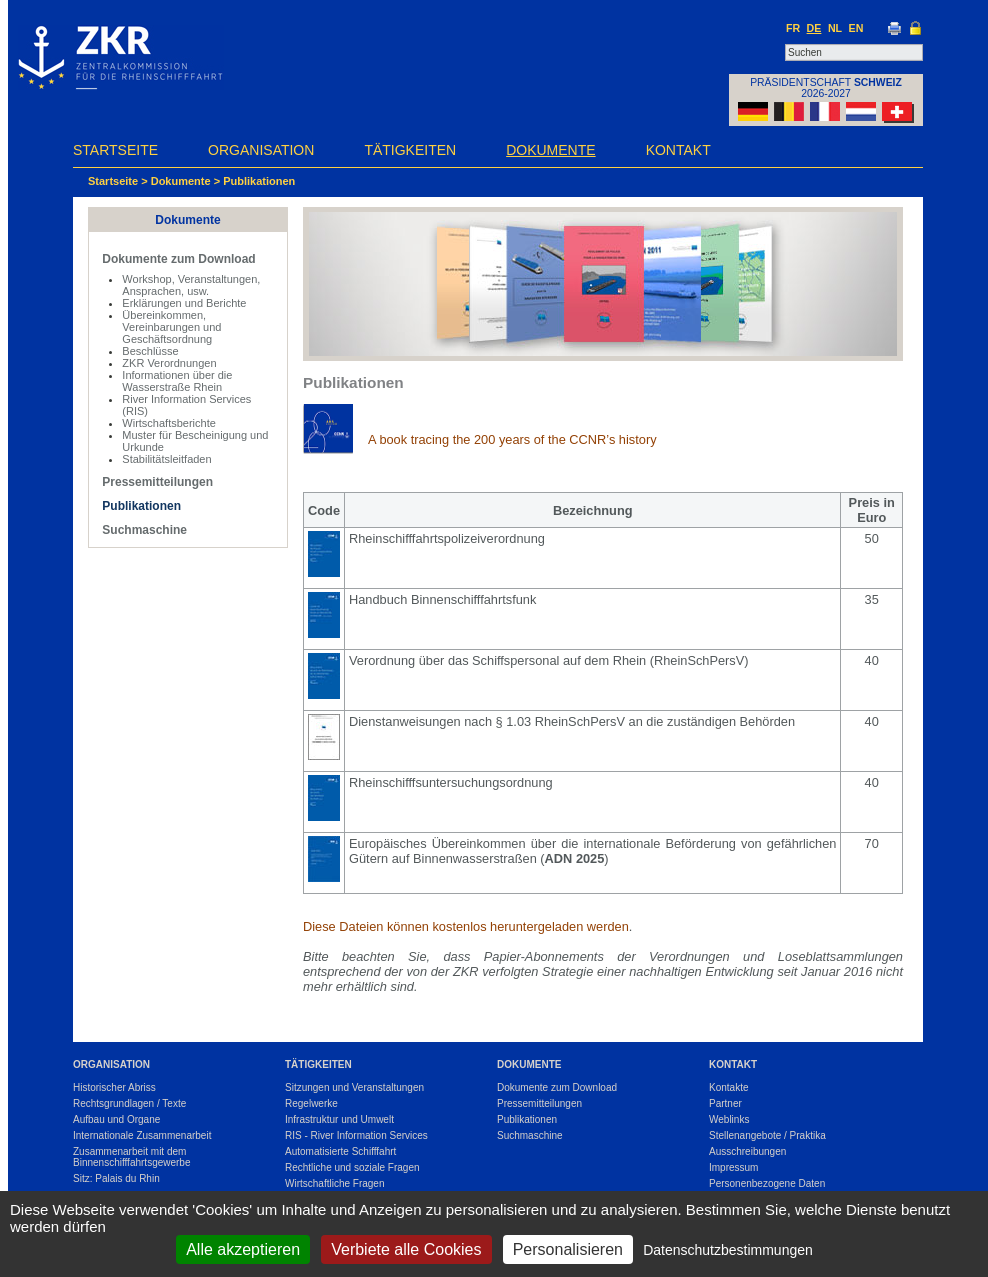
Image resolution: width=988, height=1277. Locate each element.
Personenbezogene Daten (767, 1183)
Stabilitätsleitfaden (166, 459)
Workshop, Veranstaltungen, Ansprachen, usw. (191, 285)
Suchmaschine (144, 530)
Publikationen (259, 181)
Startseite (115, 150)
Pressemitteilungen (157, 482)
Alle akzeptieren (243, 1249)
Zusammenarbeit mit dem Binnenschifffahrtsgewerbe (132, 1157)
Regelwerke (311, 1103)
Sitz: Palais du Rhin (116, 1178)
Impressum (733, 1167)
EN (856, 28)
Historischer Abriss (114, 1087)
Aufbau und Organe (116, 1119)
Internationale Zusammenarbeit (142, 1135)
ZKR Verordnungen (169, 363)
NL (835, 28)
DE (814, 28)
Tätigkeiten (410, 150)
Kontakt (678, 150)
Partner (725, 1103)
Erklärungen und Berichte (184, 303)
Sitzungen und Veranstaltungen (354, 1087)
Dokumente (550, 150)
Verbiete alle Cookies (406, 1249)
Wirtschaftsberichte (169, 423)
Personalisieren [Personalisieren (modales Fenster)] (568, 1249)
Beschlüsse (150, 351)
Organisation (261, 150)
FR (793, 28)
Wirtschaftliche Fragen (334, 1183)
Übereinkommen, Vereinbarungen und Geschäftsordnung (171, 327)
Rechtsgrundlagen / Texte (129, 1103)
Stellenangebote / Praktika (767, 1135)
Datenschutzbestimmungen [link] (728, 1250)
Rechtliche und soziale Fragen (352, 1167)
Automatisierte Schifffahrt (340, 1151)
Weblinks (729, 1119)
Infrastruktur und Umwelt (339, 1119)
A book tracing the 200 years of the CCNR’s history (512, 439)
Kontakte (728, 1087)
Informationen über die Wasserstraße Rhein (177, 381)
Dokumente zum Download (178, 259)
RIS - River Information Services (356, 1135)
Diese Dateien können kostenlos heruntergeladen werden (466, 926)
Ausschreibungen (747, 1151)
